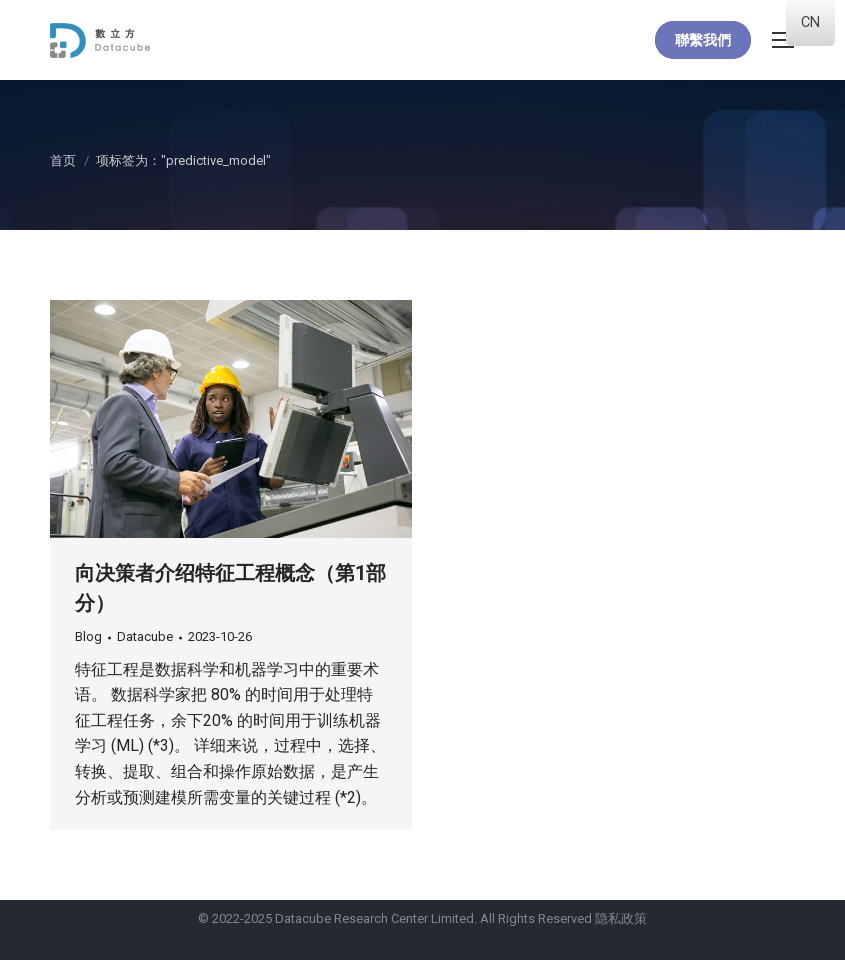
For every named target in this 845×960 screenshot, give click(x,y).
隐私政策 (621, 918)
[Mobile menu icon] (783, 40)
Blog (88, 636)
